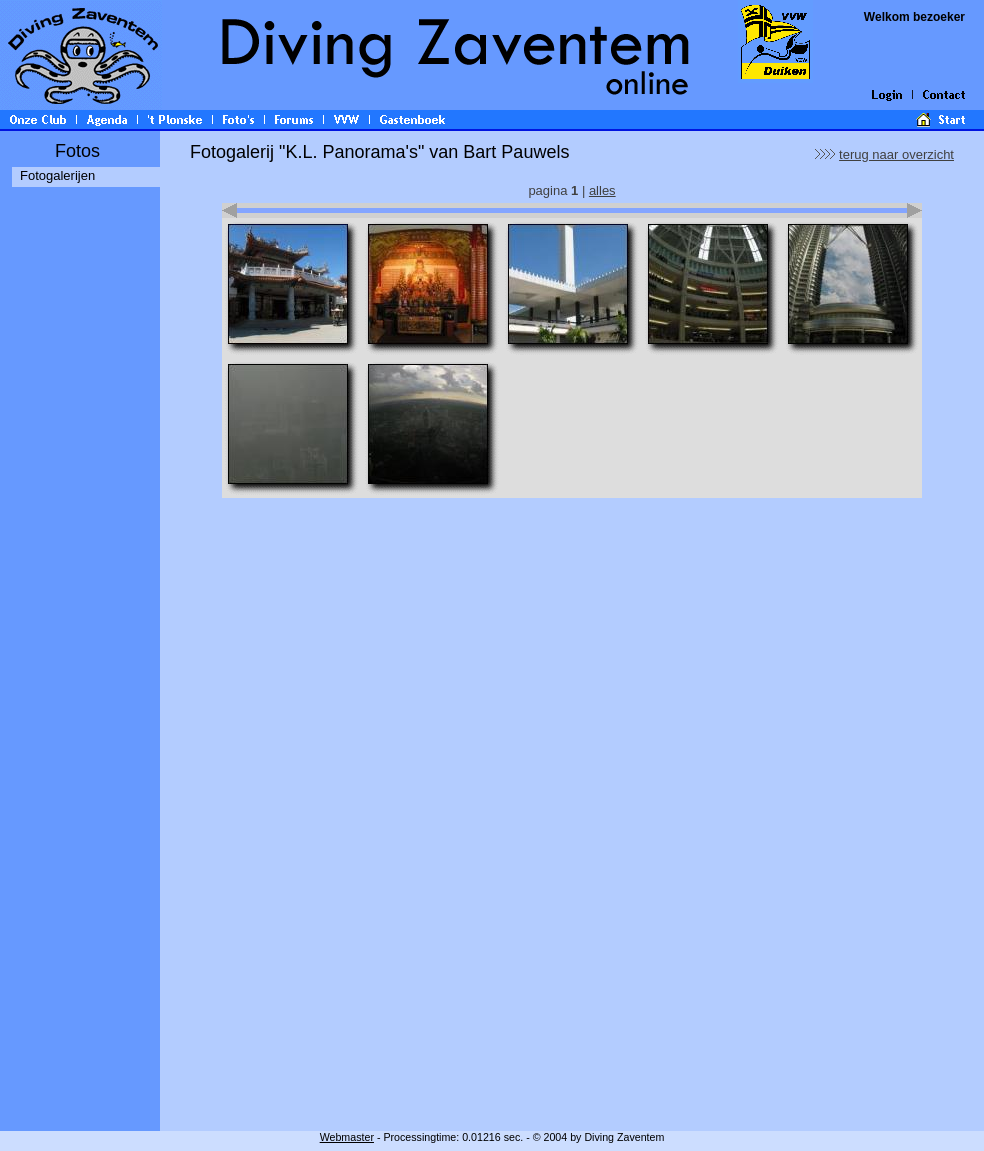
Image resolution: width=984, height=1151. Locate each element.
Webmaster (347, 1137)
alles (602, 190)
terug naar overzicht (896, 154)
